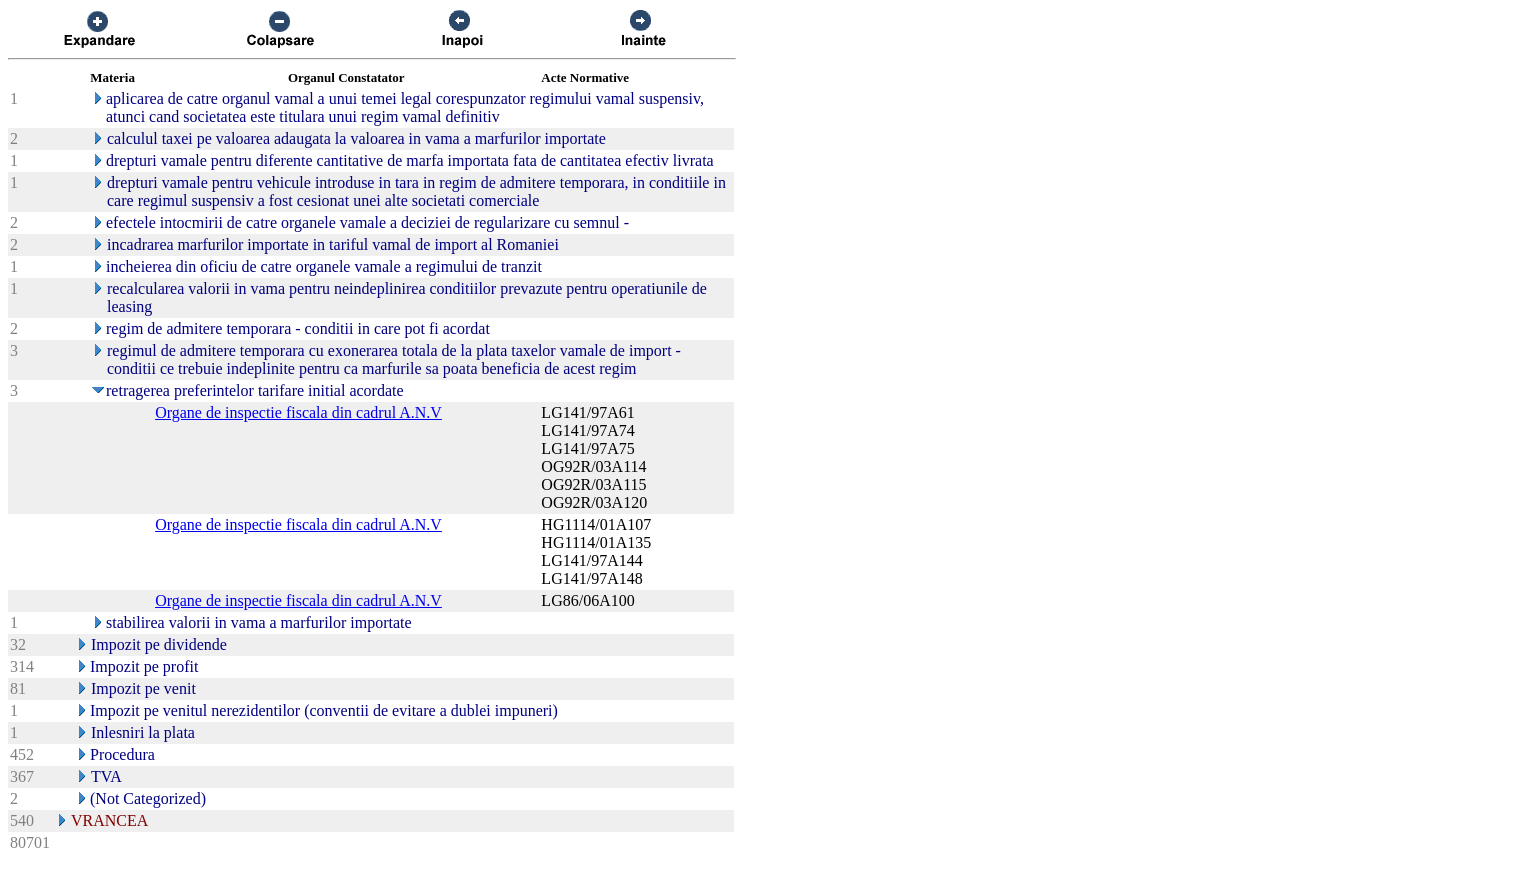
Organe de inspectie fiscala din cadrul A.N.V (298, 412)
